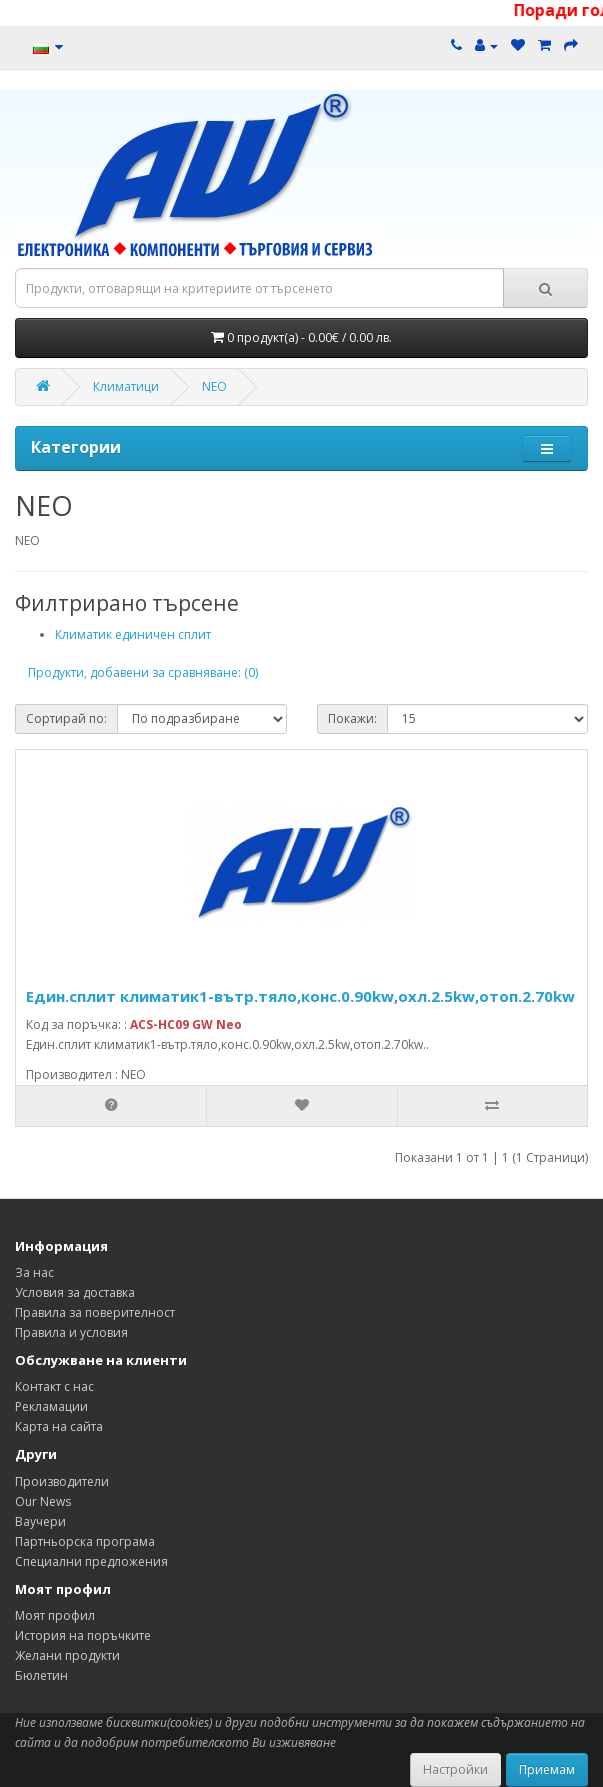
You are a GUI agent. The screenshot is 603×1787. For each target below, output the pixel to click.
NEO (214, 386)
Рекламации (51, 1406)
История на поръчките (83, 1635)
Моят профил (55, 1615)
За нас (34, 1272)
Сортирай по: (66, 718)
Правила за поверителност (95, 1312)
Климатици (126, 386)
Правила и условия (71, 1332)
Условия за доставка (75, 1292)
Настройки (455, 1769)
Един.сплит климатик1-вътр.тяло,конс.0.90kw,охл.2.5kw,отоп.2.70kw (300, 996)
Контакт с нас (54, 1386)
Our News (43, 1501)
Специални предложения (91, 1561)
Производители (62, 1481)
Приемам (547, 1769)
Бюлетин (41, 1675)
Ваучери (40, 1521)
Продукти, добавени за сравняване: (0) (143, 672)
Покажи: (352, 718)
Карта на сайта (59, 1426)
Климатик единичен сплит (133, 634)
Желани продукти (67, 1655)
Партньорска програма (85, 1541)
